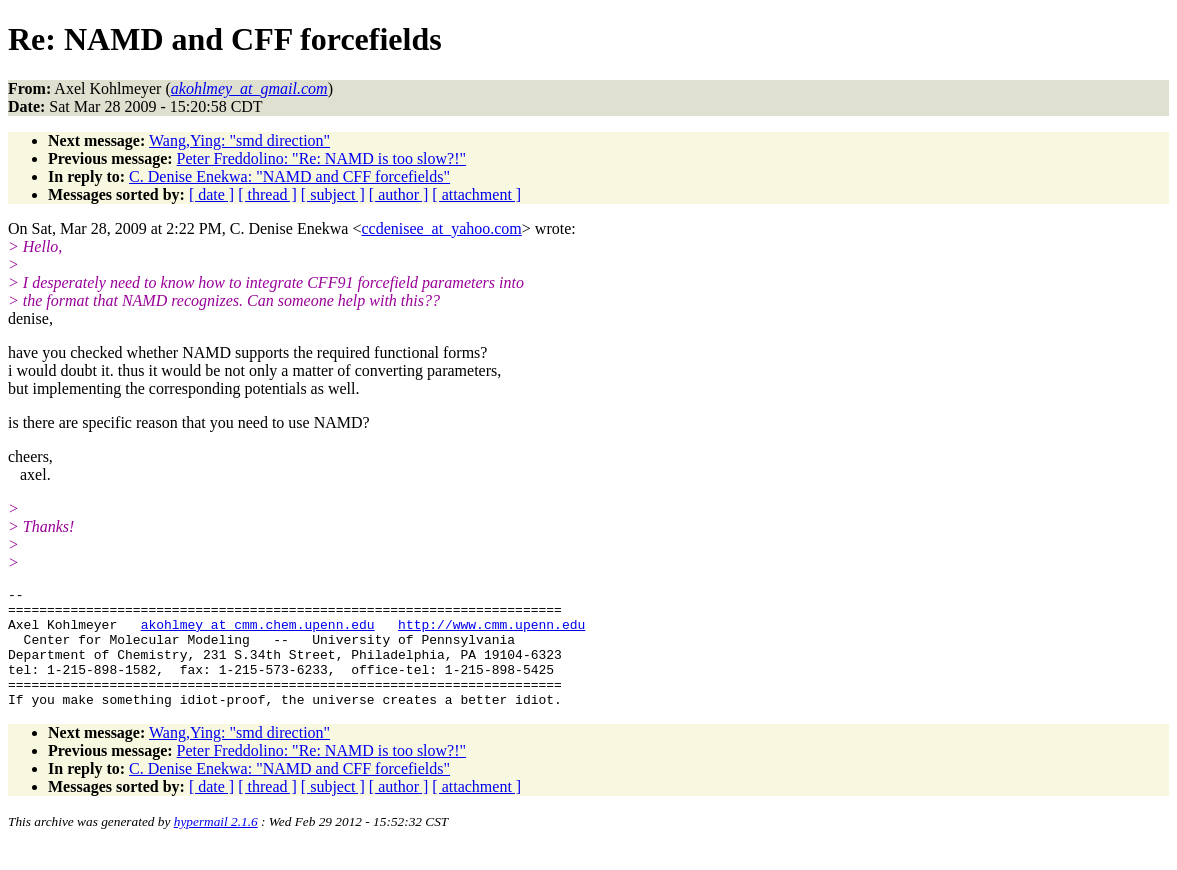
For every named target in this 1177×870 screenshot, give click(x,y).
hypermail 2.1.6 (216, 845)
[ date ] (211, 194)
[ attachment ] (476, 194)
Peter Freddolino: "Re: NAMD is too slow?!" (321, 158)
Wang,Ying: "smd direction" (239, 140)
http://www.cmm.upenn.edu (491, 633)
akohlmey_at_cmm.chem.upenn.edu (258, 633)
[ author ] (399, 194)
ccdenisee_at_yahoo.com (441, 228)
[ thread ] (267, 194)
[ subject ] (333, 194)
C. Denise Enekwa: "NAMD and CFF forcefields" (289, 176)
